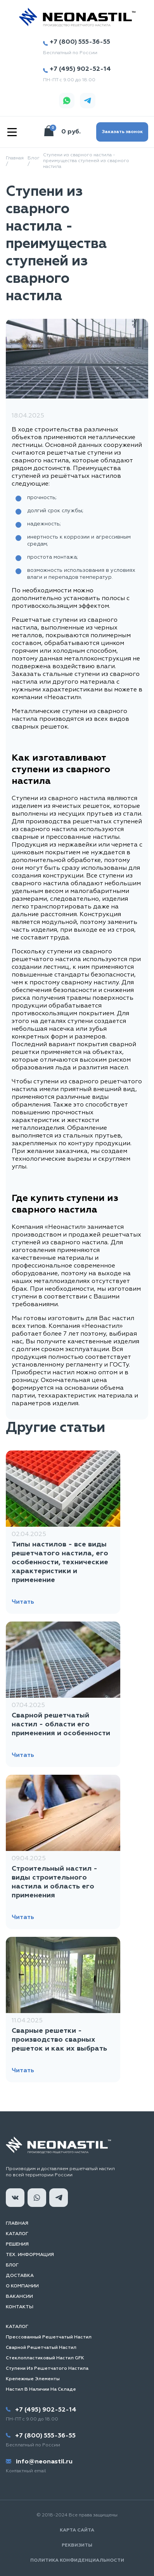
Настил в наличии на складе (41, 2389)
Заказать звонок (122, 132)
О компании (22, 2286)
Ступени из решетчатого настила (47, 2368)
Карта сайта (77, 2530)
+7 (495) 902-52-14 (77, 69)
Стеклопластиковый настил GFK (45, 2358)
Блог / (33, 161)
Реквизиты (77, 2545)
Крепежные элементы (33, 2379)
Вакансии (19, 2296)
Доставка (20, 2275)
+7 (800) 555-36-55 (76, 42)
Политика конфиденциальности (77, 2560)
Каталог (17, 2234)
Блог (12, 2265)
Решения (17, 2244)
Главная (17, 2223)
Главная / (15, 161)
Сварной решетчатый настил (41, 2347)
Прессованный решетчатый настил (49, 2337)
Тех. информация (30, 2255)
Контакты (19, 2307)
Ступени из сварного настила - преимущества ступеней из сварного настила (86, 161)
